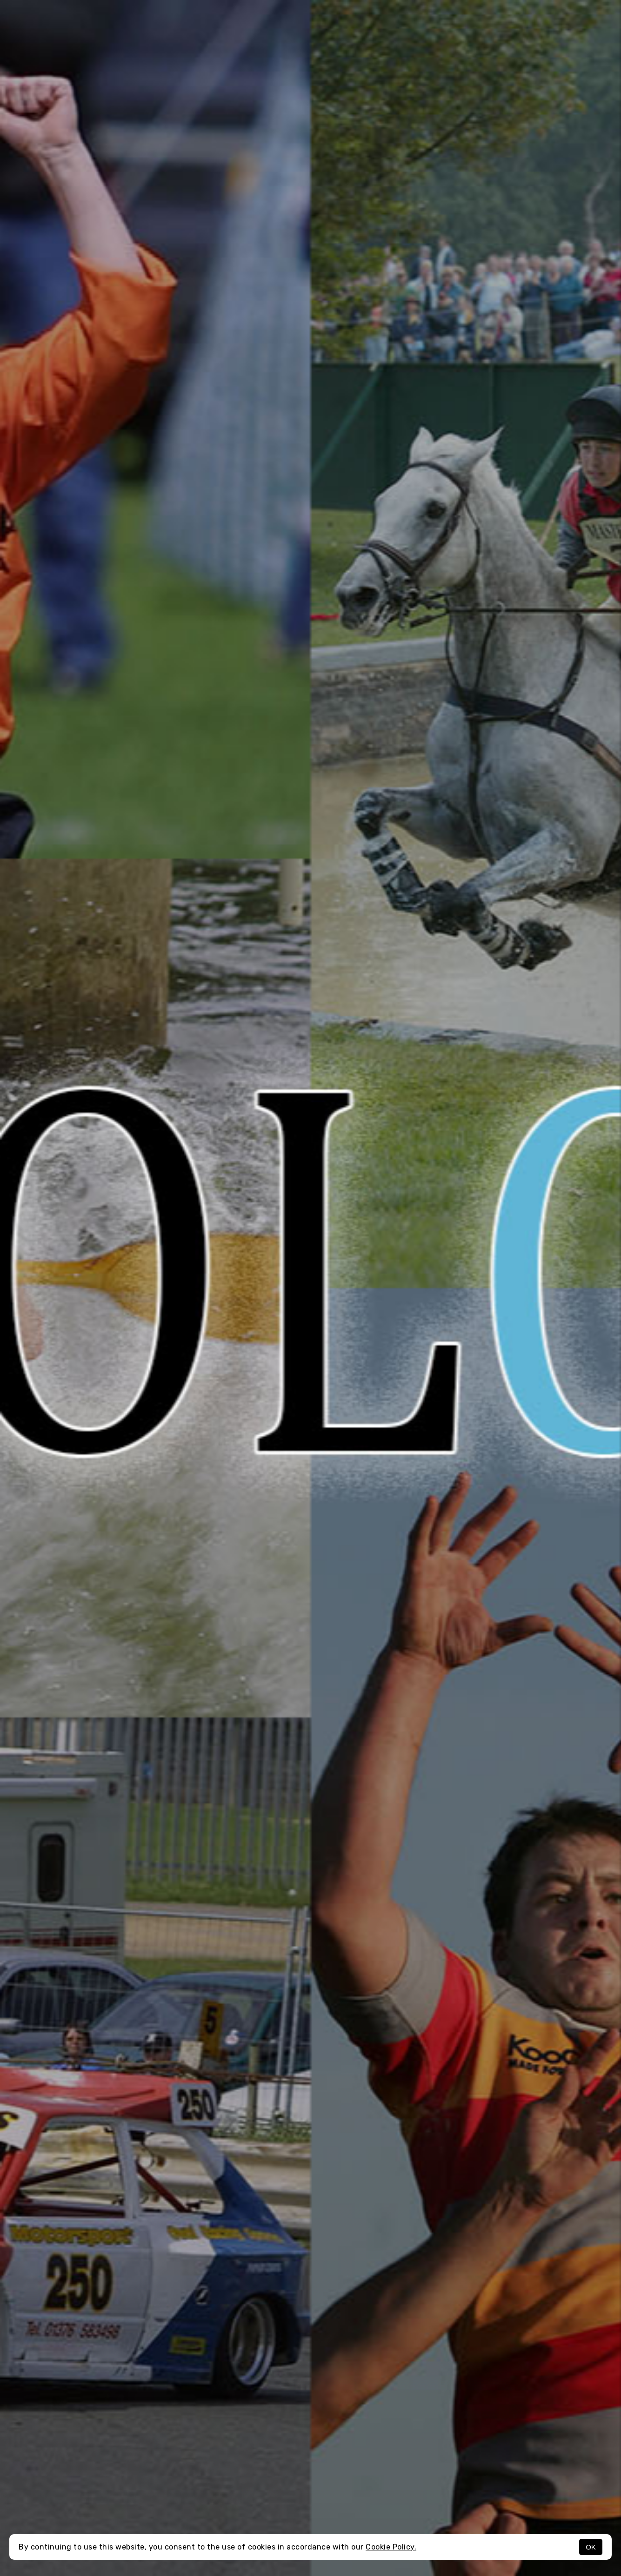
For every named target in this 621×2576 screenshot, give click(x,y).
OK (591, 2547)
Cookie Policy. (391, 2547)
